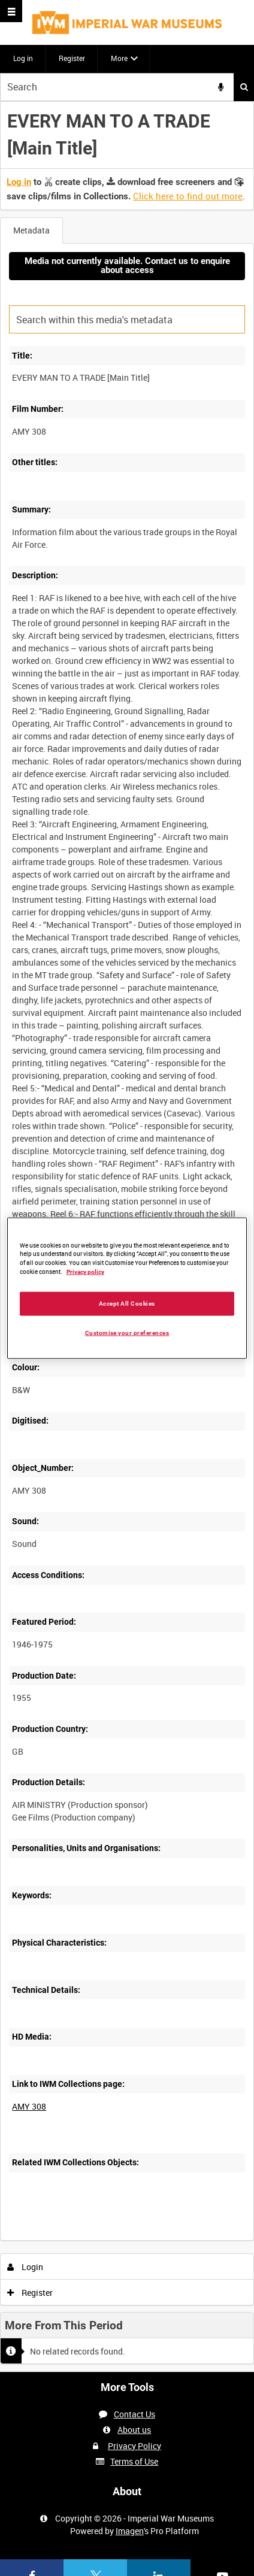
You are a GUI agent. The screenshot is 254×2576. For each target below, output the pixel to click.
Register (72, 58)
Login (25, 2266)
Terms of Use (134, 2461)
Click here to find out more (188, 196)
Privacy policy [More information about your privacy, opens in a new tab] (85, 1272)
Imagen (130, 2530)
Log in (23, 58)
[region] (127, 1288)
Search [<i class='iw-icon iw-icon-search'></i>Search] (244, 87)
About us (134, 2429)
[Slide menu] (11, 11)
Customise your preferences (127, 1333)
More (119, 58)
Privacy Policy (134, 2445)
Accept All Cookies (127, 1303)
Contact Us (134, 2414)
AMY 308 (29, 2106)
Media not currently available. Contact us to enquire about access (127, 265)
